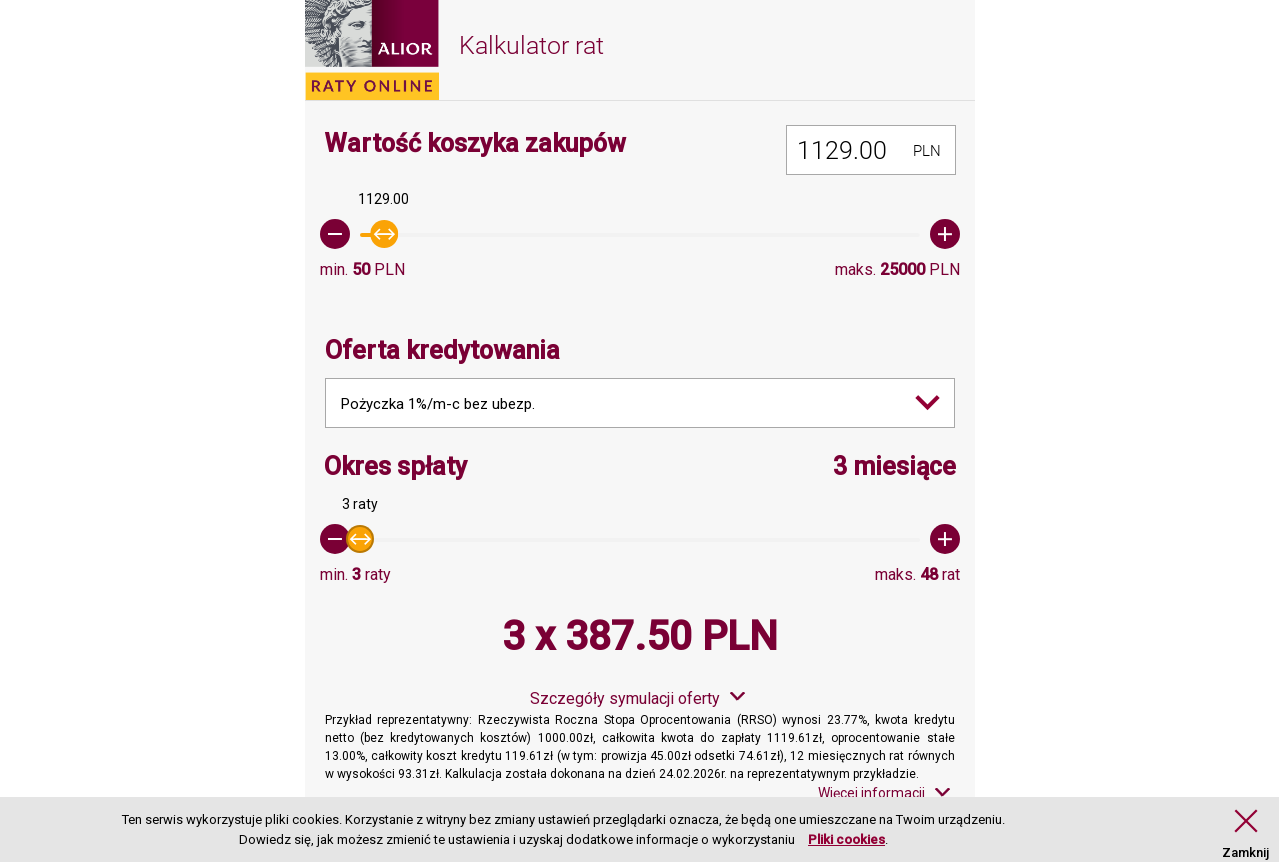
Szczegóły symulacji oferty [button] (625, 698)
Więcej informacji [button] (871, 793)
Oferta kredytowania (442, 350)
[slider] (640, 234)
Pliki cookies (846, 839)
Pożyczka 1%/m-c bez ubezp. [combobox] (438, 404)
